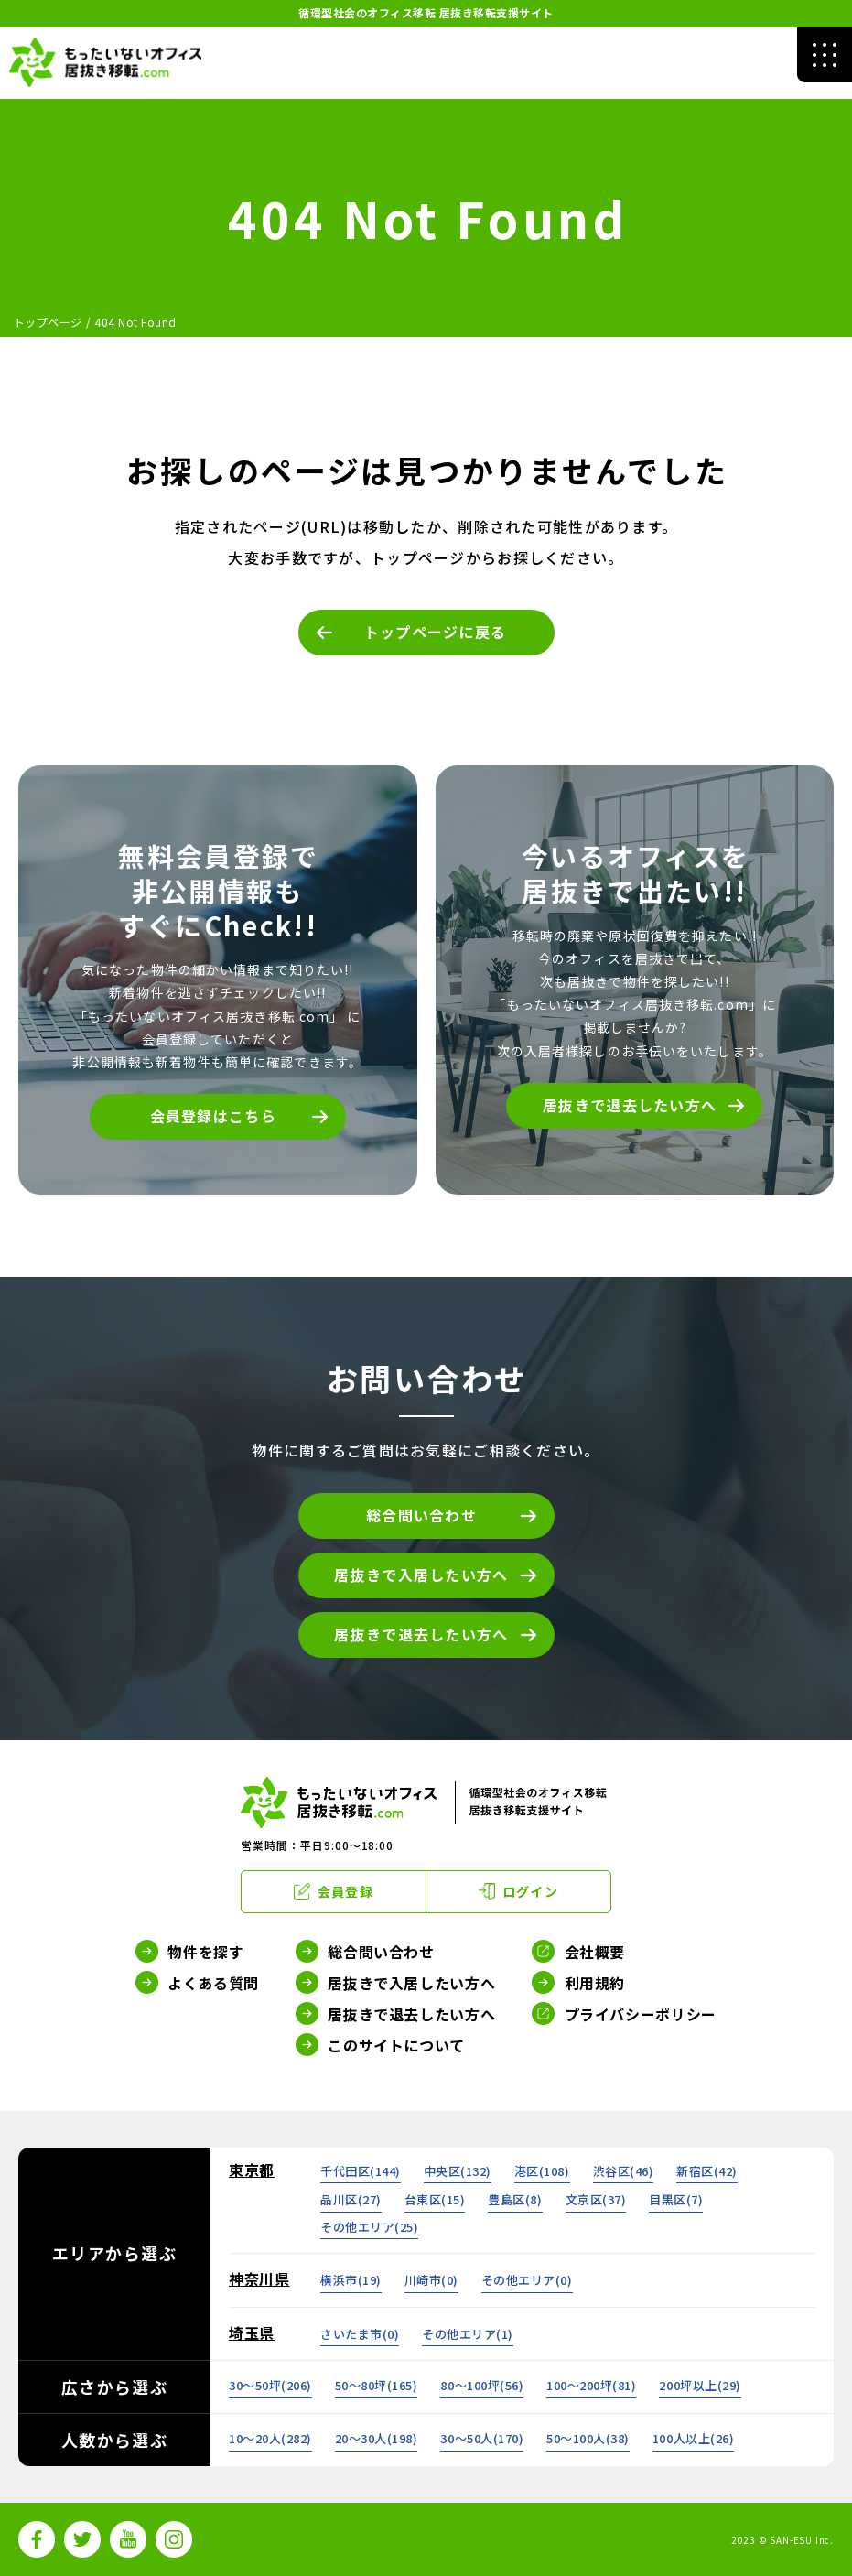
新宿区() (707, 2171)
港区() (542, 2171)
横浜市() (351, 2280)
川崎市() (431, 2280)
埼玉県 (252, 2332)
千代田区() (360, 2171)
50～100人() (588, 2438)
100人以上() (693, 2438)
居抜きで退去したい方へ (630, 1105)
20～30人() (376, 2438)
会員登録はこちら (213, 1116)
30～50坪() (270, 2385)
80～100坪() (481, 2385)
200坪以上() (699, 2385)
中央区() (457, 2171)
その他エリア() (369, 2226)
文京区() (596, 2199)
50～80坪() (376, 2385)
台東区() (435, 2199)
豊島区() (515, 2199)
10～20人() (270, 2438)
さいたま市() (359, 2334)
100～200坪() (591, 2385)
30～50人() (481, 2438)
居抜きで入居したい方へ (421, 1575)
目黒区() (676, 2199)
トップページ (48, 322)
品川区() (351, 2199)
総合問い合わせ (421, 1515)
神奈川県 (259, 2278)
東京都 (252, 2170)
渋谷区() (623, 2171)
